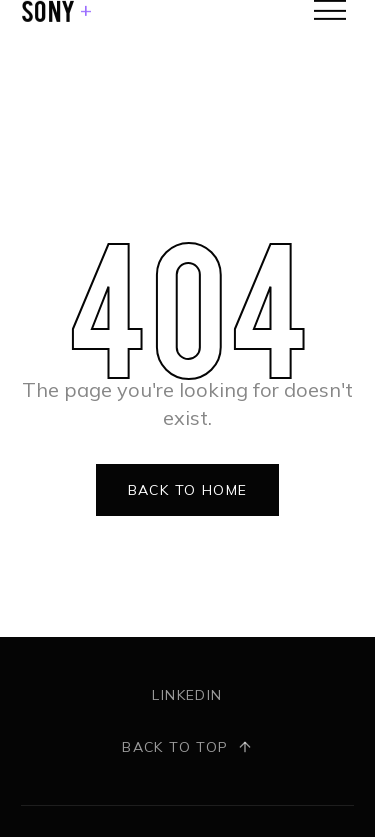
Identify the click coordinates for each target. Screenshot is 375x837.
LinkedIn (187, 695)
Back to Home (188, 490)
